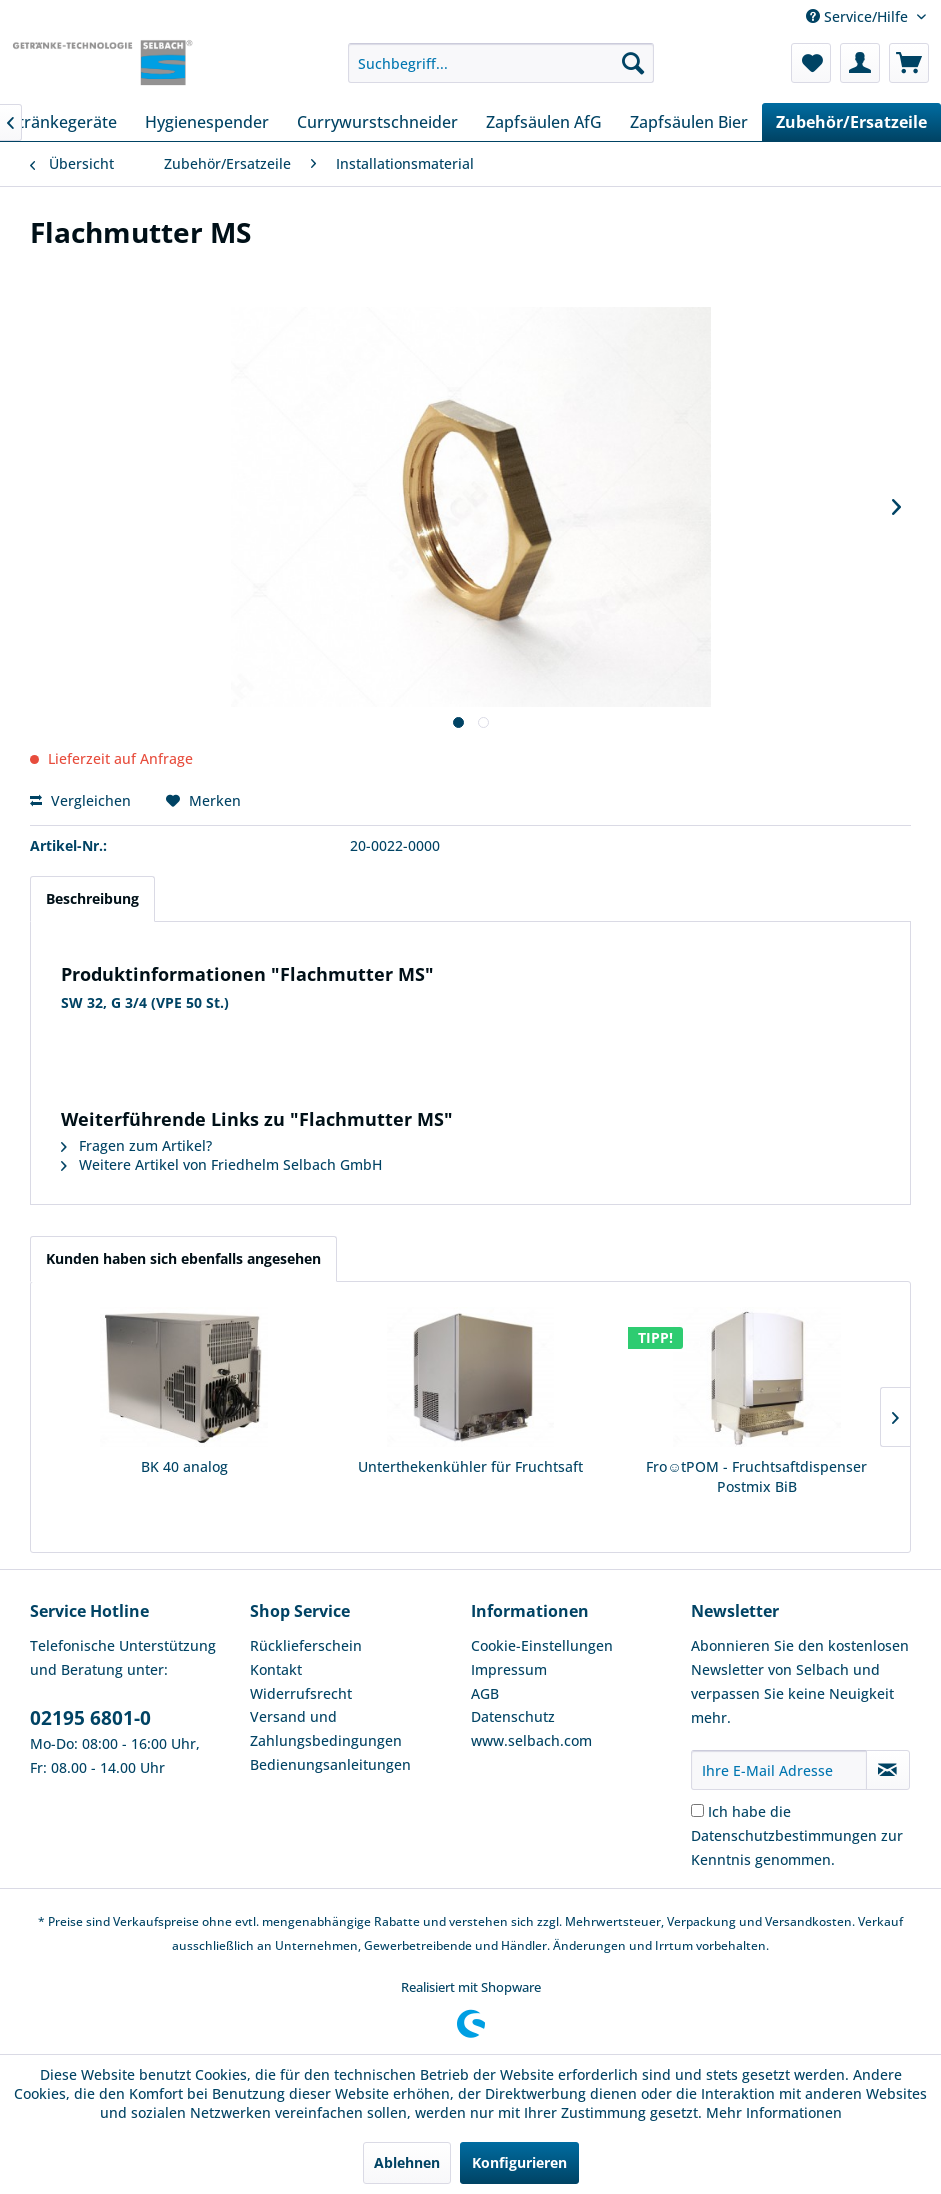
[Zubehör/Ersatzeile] (851, 122)
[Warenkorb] (909, 63)
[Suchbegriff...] (501, 63)
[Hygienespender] (207, 122)
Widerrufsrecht (301, 1693)
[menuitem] (501, 63)
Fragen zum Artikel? (136, 1145)
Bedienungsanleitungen (330, 1764)
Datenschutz (513, 1716)
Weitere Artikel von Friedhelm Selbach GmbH (221, 1164)
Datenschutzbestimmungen (784, 1835)
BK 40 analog (184, 1466)
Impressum (509, 1669)
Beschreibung (92, 898)
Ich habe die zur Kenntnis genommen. (797, 1835)
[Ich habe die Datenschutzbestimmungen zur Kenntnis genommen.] (697, 1810)
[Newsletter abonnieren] (888, 1770)
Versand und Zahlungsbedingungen (326, 1728)
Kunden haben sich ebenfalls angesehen (183, 1258)
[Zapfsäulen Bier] (689, 122)
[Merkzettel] (811, 63)
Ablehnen (407, 2162)
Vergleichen (80, 800)
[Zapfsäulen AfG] (544, 122)
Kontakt (276, 1669)
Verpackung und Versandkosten (759, 1921)
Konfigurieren (519, 2162)
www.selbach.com (531, 1740)
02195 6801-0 (90, 1718)
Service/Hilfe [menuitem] (859, 16)
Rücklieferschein (306, 1645)
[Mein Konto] (860, 63)
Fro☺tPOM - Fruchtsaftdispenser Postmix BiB (756, 1476)
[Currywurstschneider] (377, 122)
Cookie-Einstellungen (542, 1645)
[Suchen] (633, 63)
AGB (485, 1693)
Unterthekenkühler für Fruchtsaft (470, 1466)
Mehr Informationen (774, 2112)
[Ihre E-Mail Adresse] (779, 1770)
